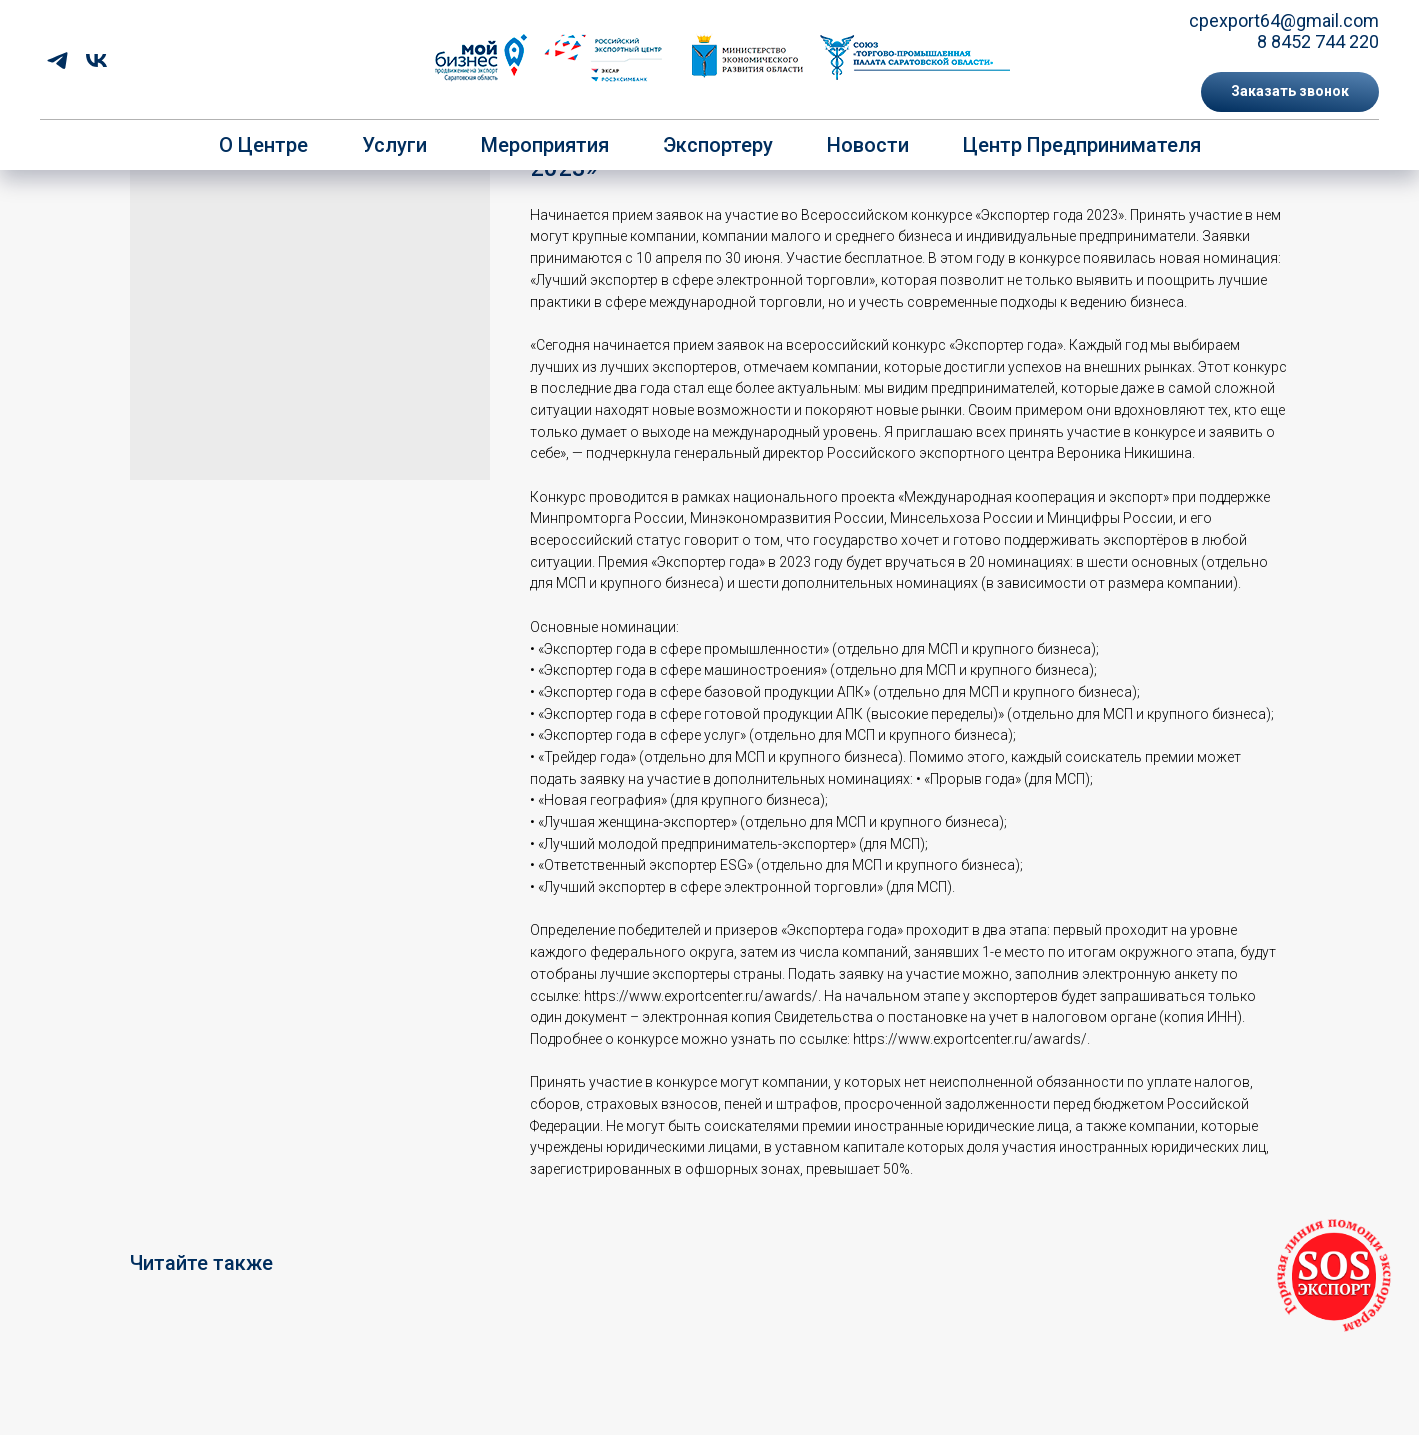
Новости (868, 145)
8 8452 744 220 (1318, 41)
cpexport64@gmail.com (1284, 20)
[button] (1290, 92)
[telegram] (57, 60)
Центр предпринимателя (1082, 145)
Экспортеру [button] (718, 145)
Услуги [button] (394, 145)
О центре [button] (263, 145)
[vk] (96, 60)
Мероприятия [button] (545, 145)
